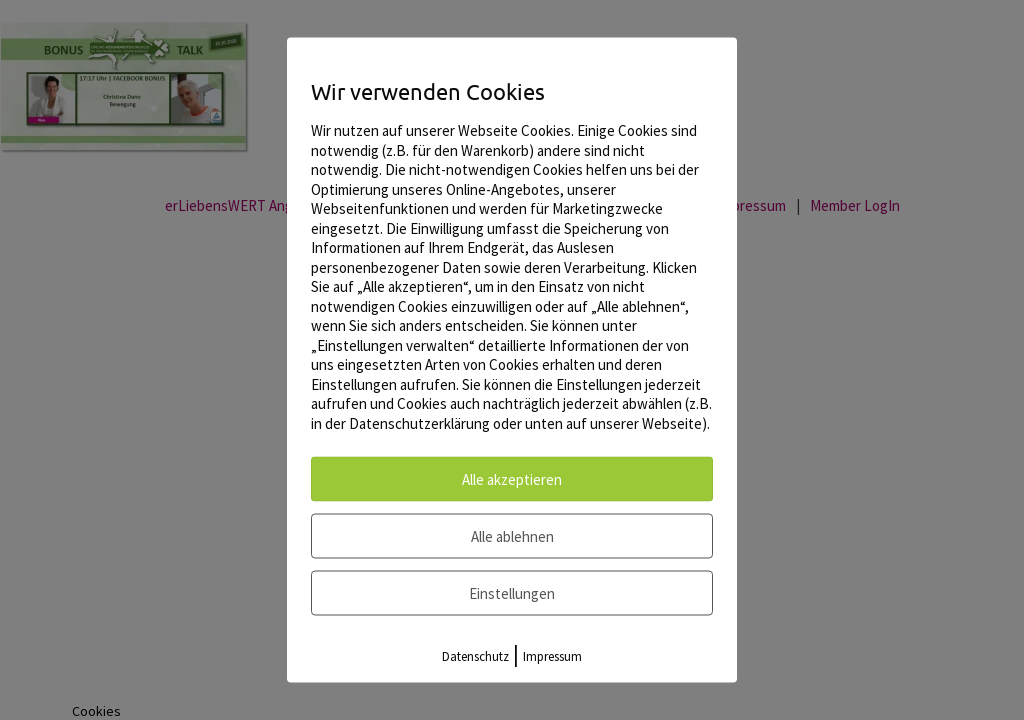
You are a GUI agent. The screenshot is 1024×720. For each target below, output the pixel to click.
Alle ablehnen (512, 536)
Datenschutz (475, 656)
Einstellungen (512, 593)
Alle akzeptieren (512, 479)
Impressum (552, 656)
